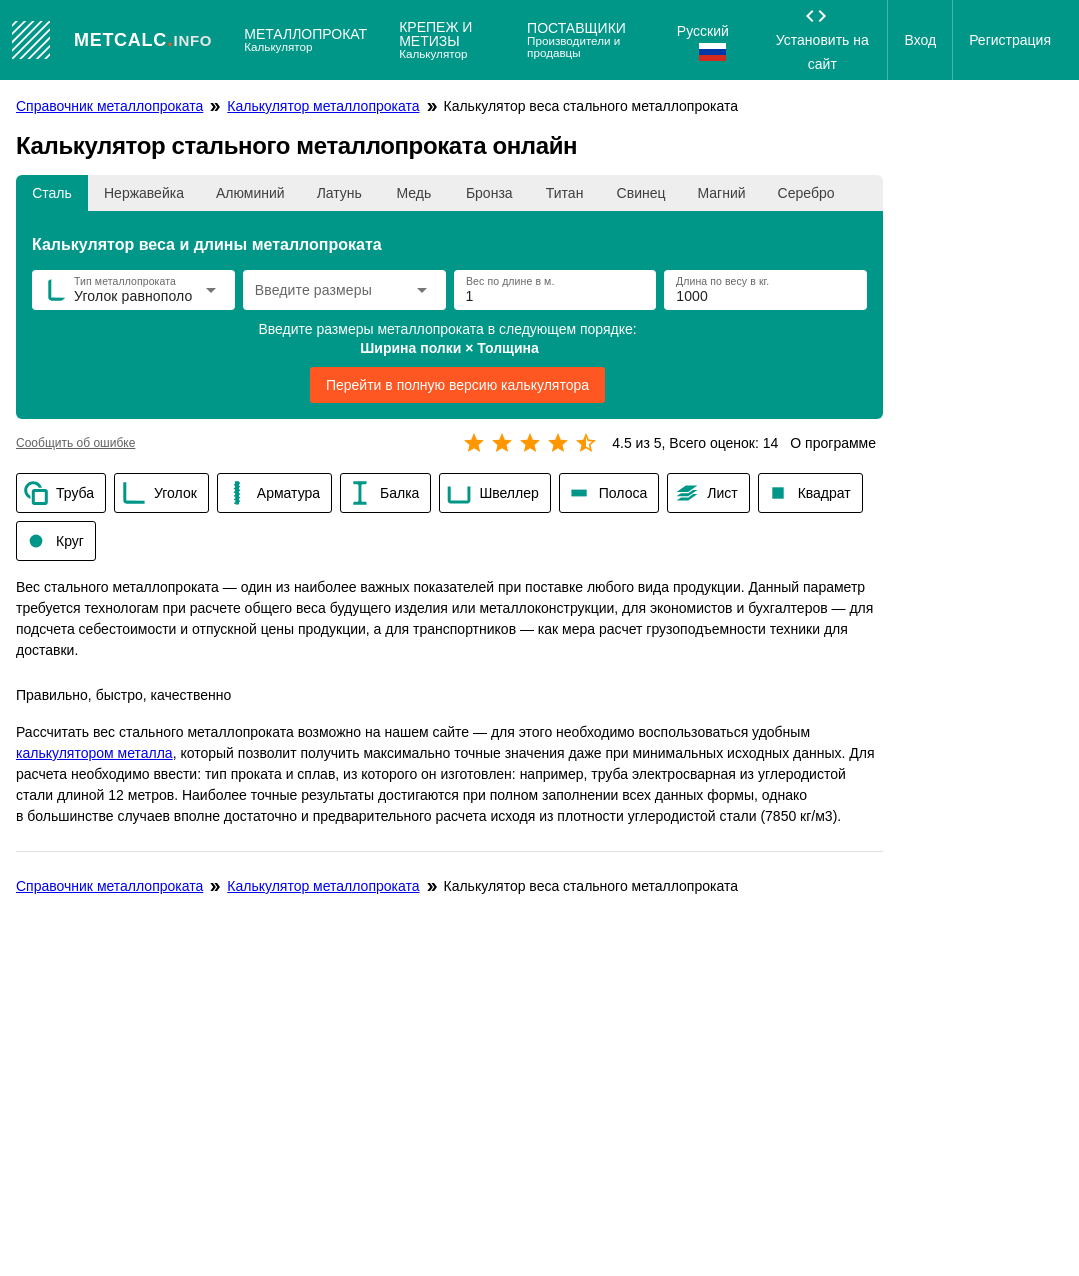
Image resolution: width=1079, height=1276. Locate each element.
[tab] (52, 193)
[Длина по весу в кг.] (763, 290)
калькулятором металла (94, 753)
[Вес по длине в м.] (553, 290)
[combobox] (329, 296)
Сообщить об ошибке (75, 443)
